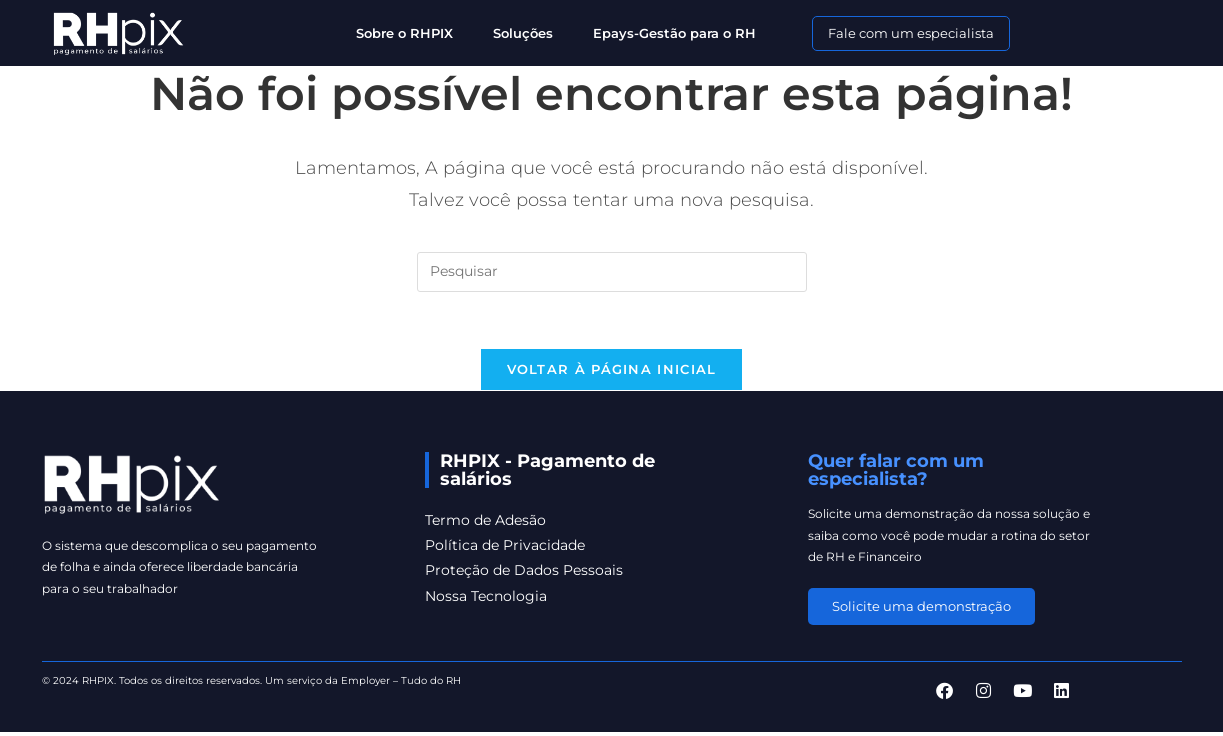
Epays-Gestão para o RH (674, 33)
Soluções (523, 33)
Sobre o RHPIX (404, 33)
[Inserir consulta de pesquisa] (612, 272)
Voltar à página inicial (612, 373)
